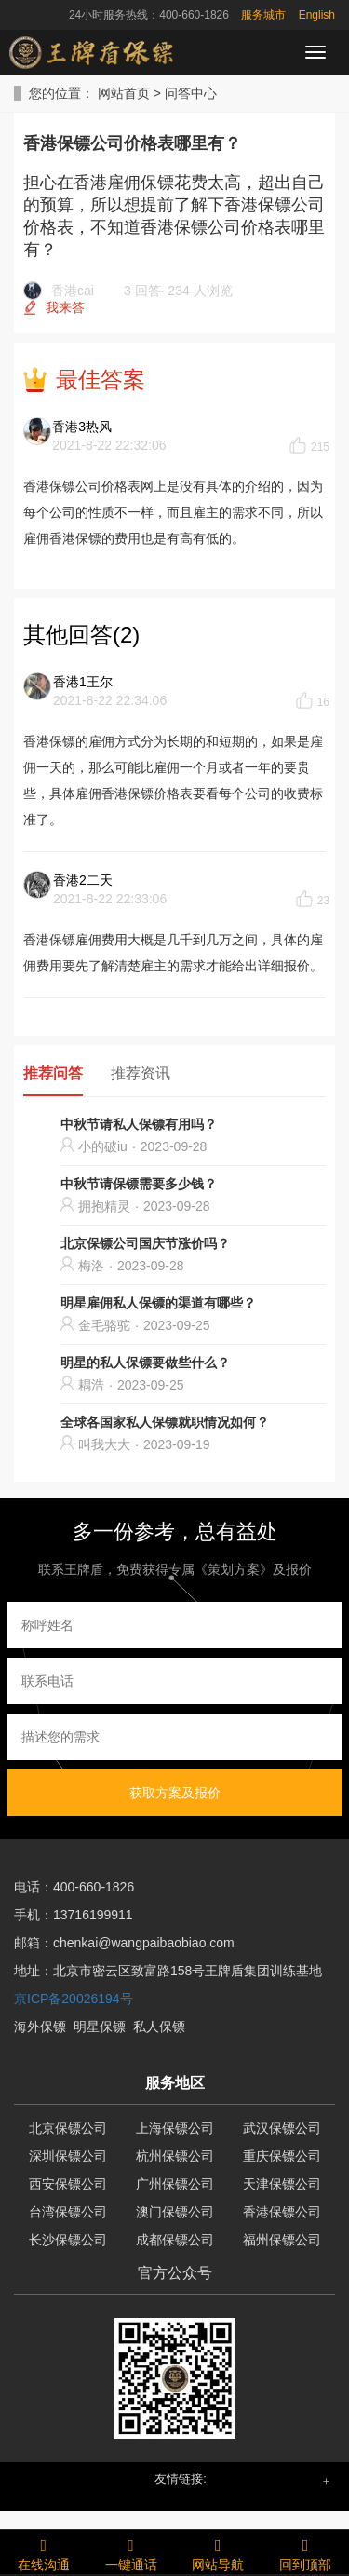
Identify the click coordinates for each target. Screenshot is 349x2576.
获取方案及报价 (175, 1792)
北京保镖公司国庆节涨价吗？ (145, 1243)
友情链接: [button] (180, 2479)
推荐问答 (53, 1073)
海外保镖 (40, 2026)
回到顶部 (305, 2551)
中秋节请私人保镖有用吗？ (138, 1124)
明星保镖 (100, 2026)
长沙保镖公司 (68, 2239)
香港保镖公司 (282, 2211)
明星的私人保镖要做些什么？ (145, 1362)
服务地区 (175, 2083)
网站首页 (124, 93)
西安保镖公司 (68, 2183)
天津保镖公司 (282, 2183)
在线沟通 (43, 2551)
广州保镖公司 (175, 2183)
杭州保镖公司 (175, 2156)
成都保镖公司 (175, 2239)
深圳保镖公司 (68, 2156)
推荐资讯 (140, 1073)
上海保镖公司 (175, 2128)
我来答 (65, 307)
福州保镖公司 (282, 2239)
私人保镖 (159, 2026)
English (317, 14)
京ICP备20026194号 (73, 1998)
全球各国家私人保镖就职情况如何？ (164, 1422)
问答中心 (191, 93)
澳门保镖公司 (175, 2211)
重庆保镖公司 (282, 2156)
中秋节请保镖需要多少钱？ (138, 1183)
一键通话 (131, 2551)
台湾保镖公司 (68, 2211)
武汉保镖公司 (282, 2128)
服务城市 (263, 14)
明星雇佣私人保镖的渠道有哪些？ (158, 1302)
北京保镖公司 (68, 2128)
